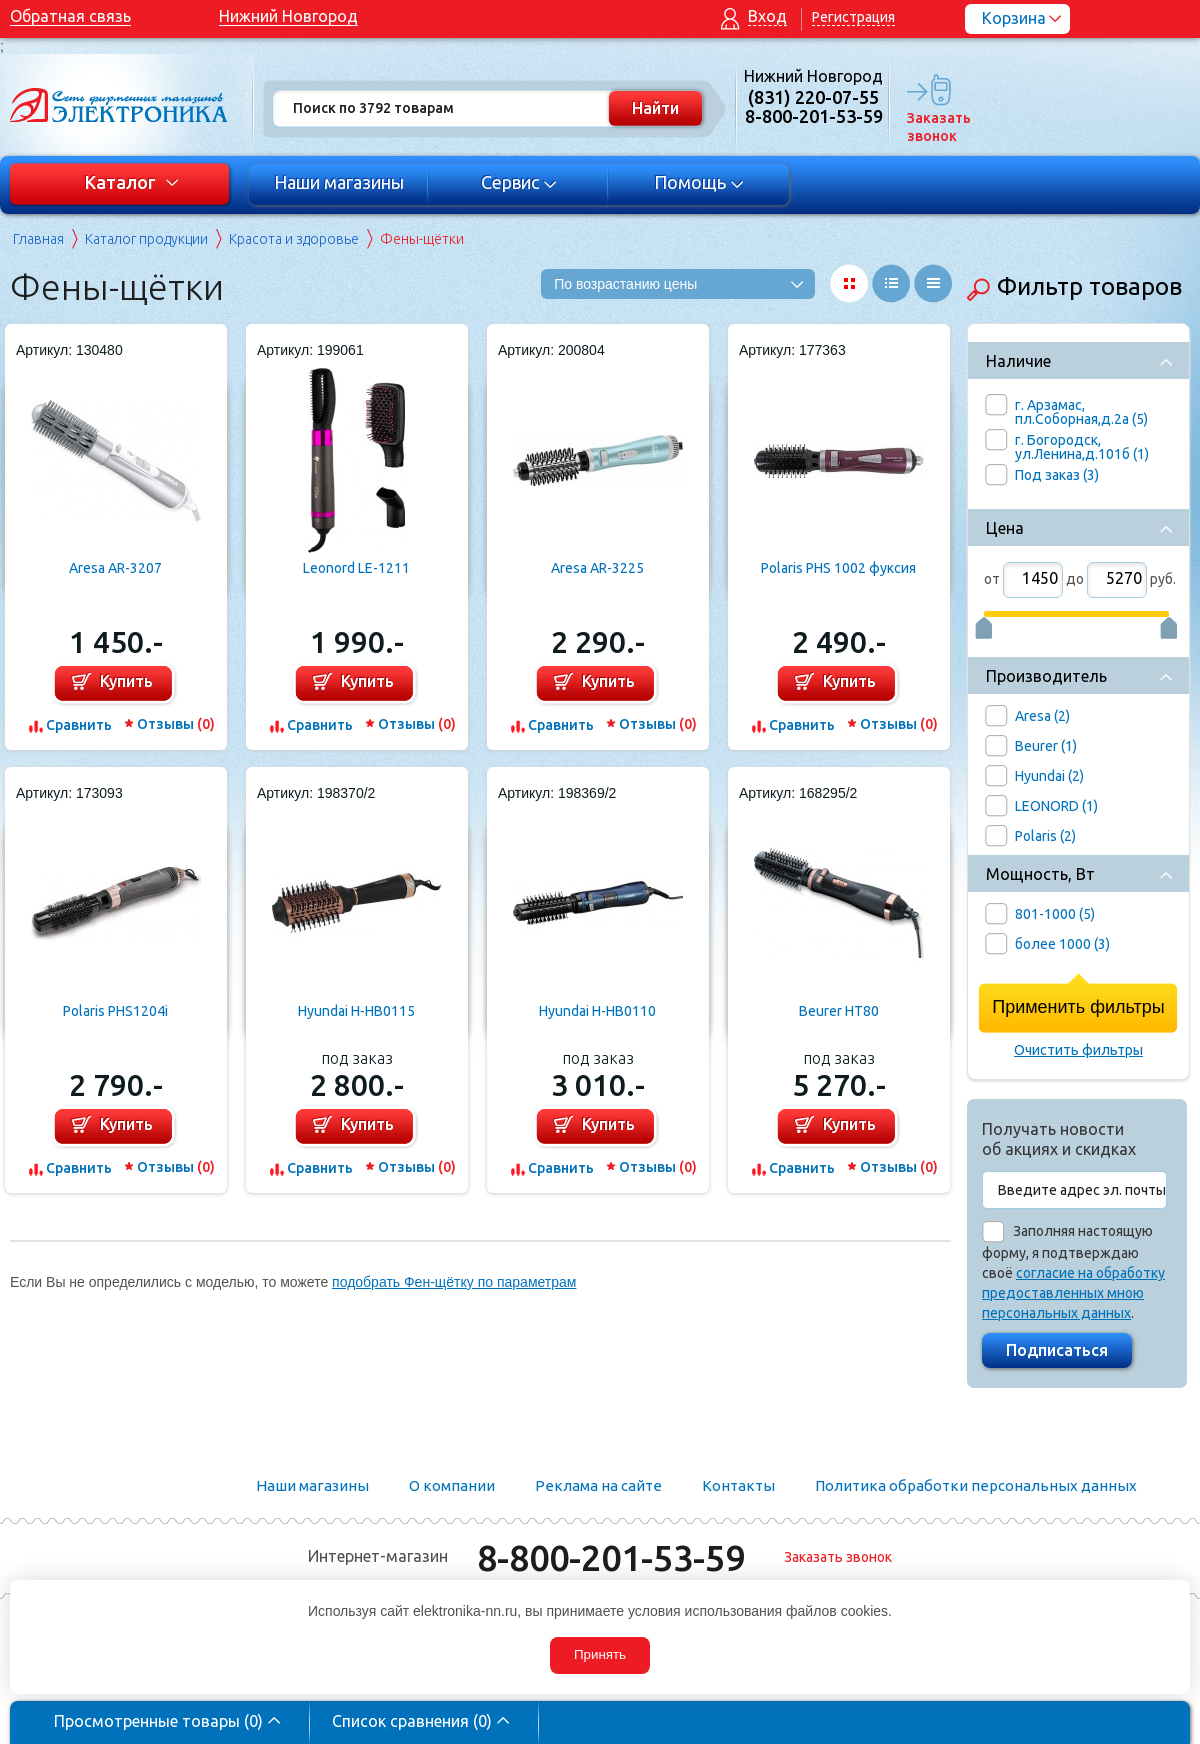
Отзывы (176, 724)
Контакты (738, 1485)
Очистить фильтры (1078, 1050)
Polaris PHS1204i (115, 1011)
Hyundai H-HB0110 (597, 1011)
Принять (600, 1654)
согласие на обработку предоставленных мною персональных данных (1073, 1293)
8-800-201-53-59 (611, 1557)
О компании (452, 1485)
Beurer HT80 (839, 1011)
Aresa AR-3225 (597, 568)
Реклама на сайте (598, 1485)
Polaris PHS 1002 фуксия (838, 568)
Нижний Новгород (288, 16)
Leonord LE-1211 (356, 568)
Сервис (519, 182)
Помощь (699, 182)
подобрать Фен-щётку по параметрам (454, 1282)
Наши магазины (339, 182)
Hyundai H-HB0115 (356, 1011)
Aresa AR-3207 (115, 568)
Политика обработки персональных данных (976, 1485)
